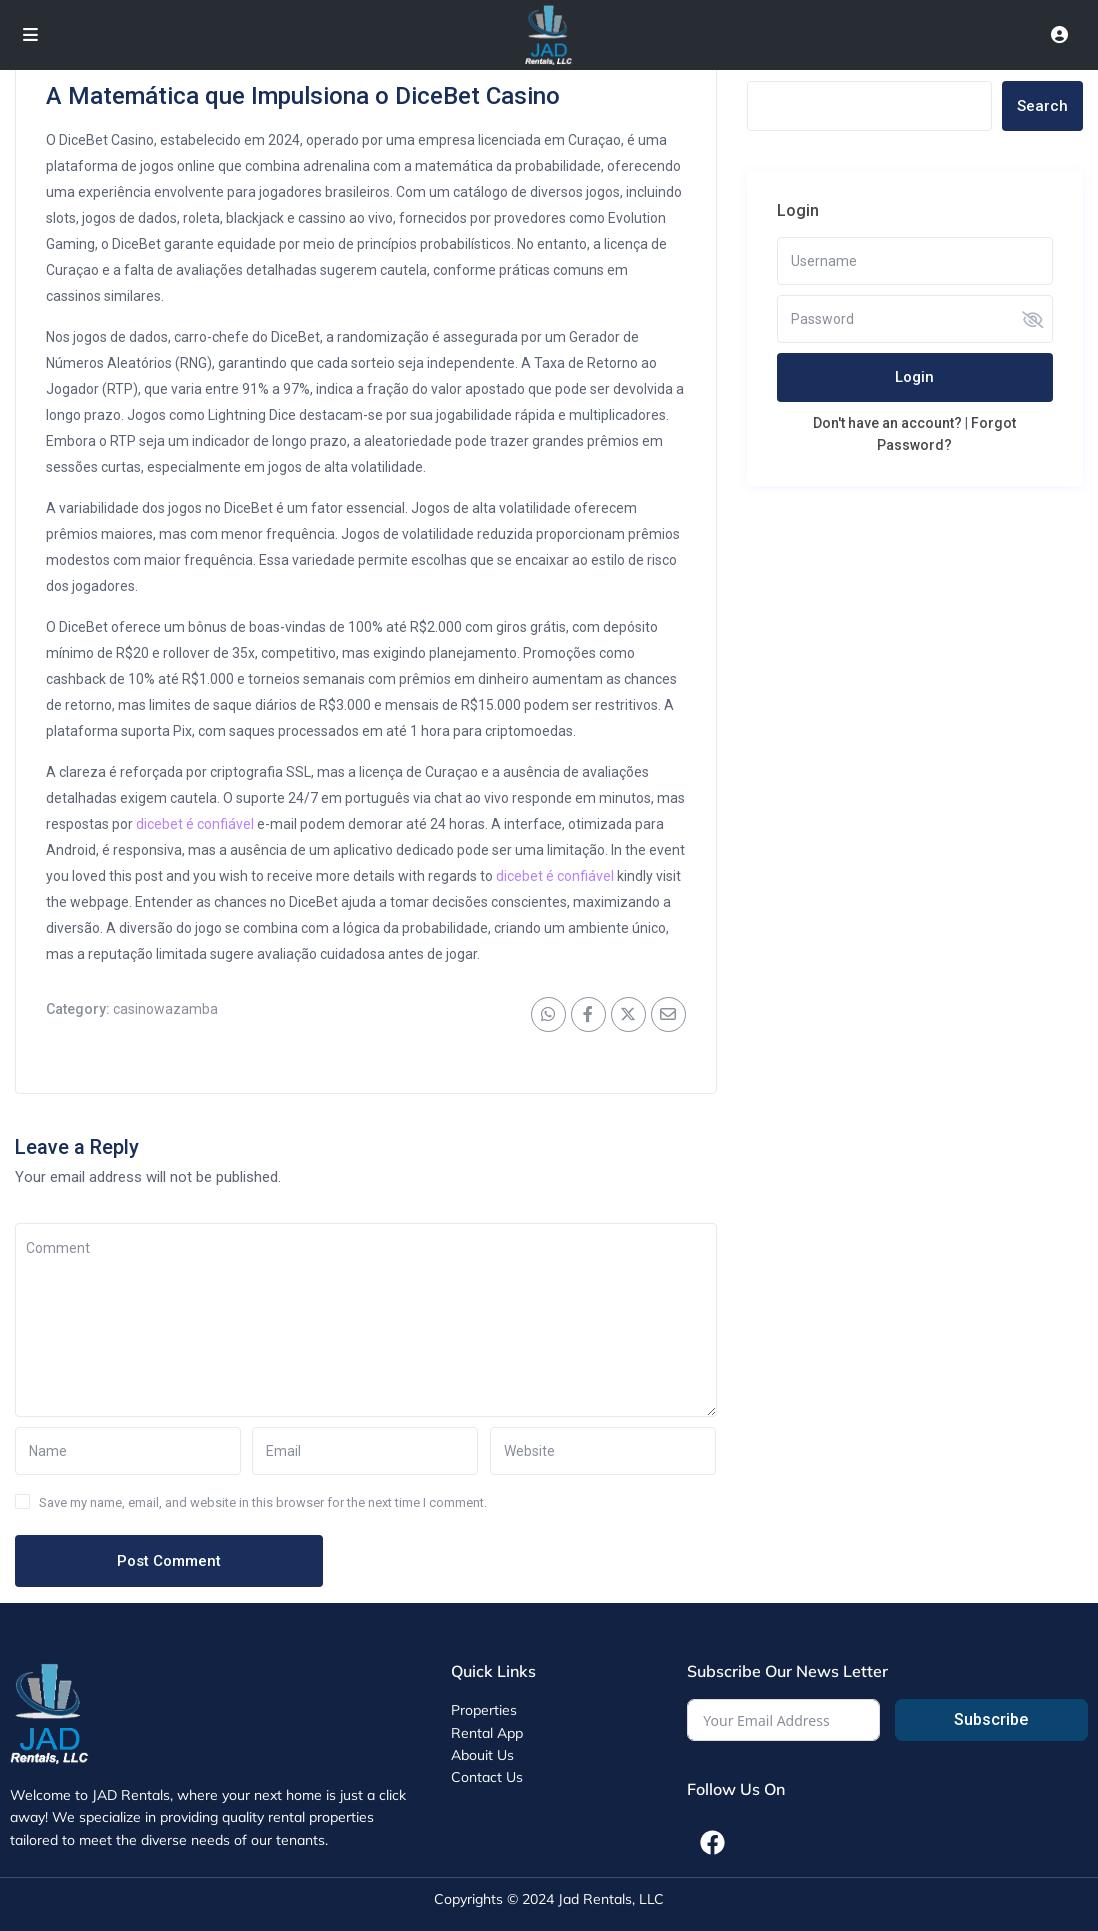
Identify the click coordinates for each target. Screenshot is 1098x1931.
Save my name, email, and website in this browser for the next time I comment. (263, 1502)
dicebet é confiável (195, 824)
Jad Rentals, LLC (611, 1899)
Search (1042, 106)
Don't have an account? (887, 423)
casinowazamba (165, 1009)
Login (914, 377)
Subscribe (991, 1719)
